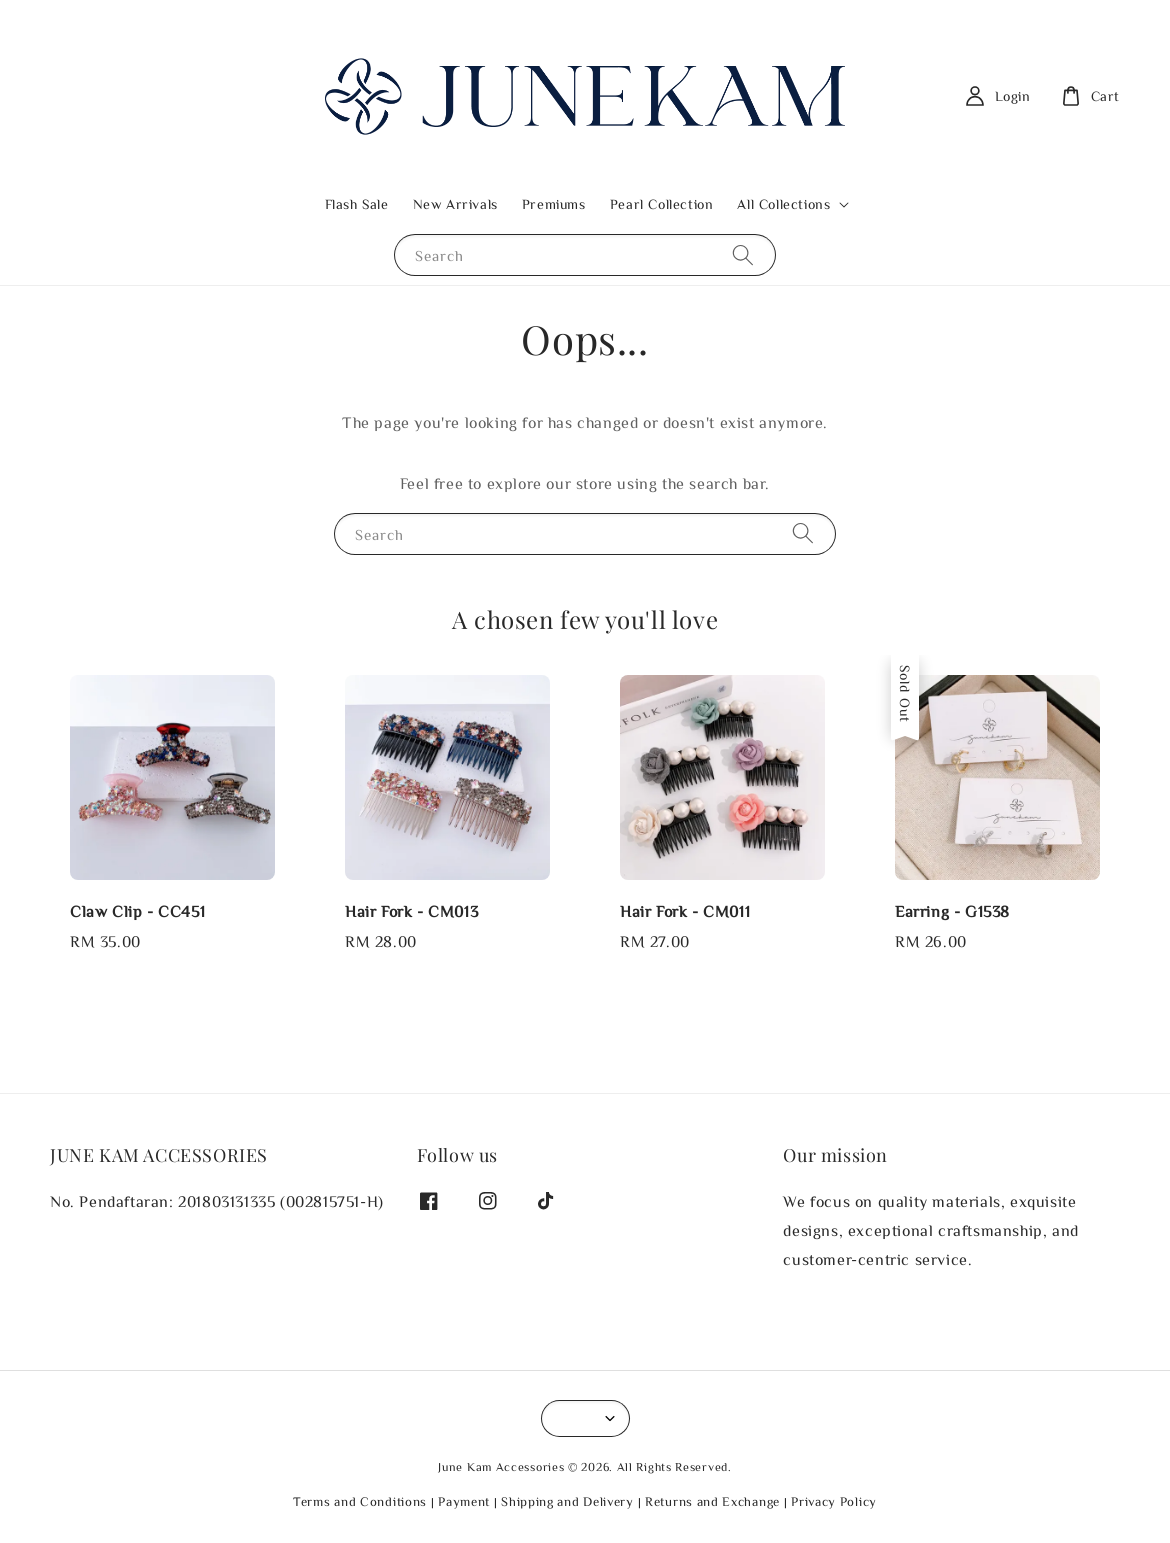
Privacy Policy (834, 1501)
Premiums (554, 204)
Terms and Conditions (360, 1501)
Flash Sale (357, 204)
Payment (464, 1501)
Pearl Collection (662, 204)
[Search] (743, 254)
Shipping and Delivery (567, 1501)
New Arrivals (455, 204)
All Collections (783, 204)
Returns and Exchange (712, 1501)
